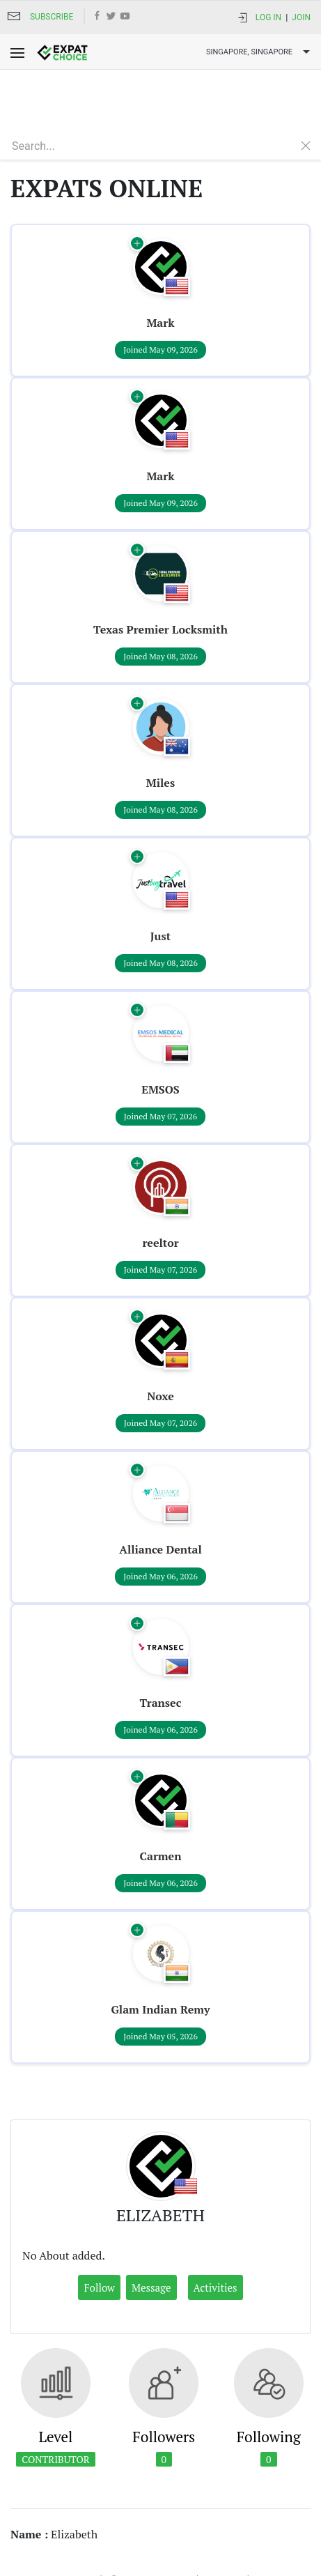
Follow (99, 2225)
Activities (215, 2225)
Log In (268, 17)
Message (151, 2225)
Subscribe (51, 17)
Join (301, 17)
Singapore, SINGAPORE (259, 52)
